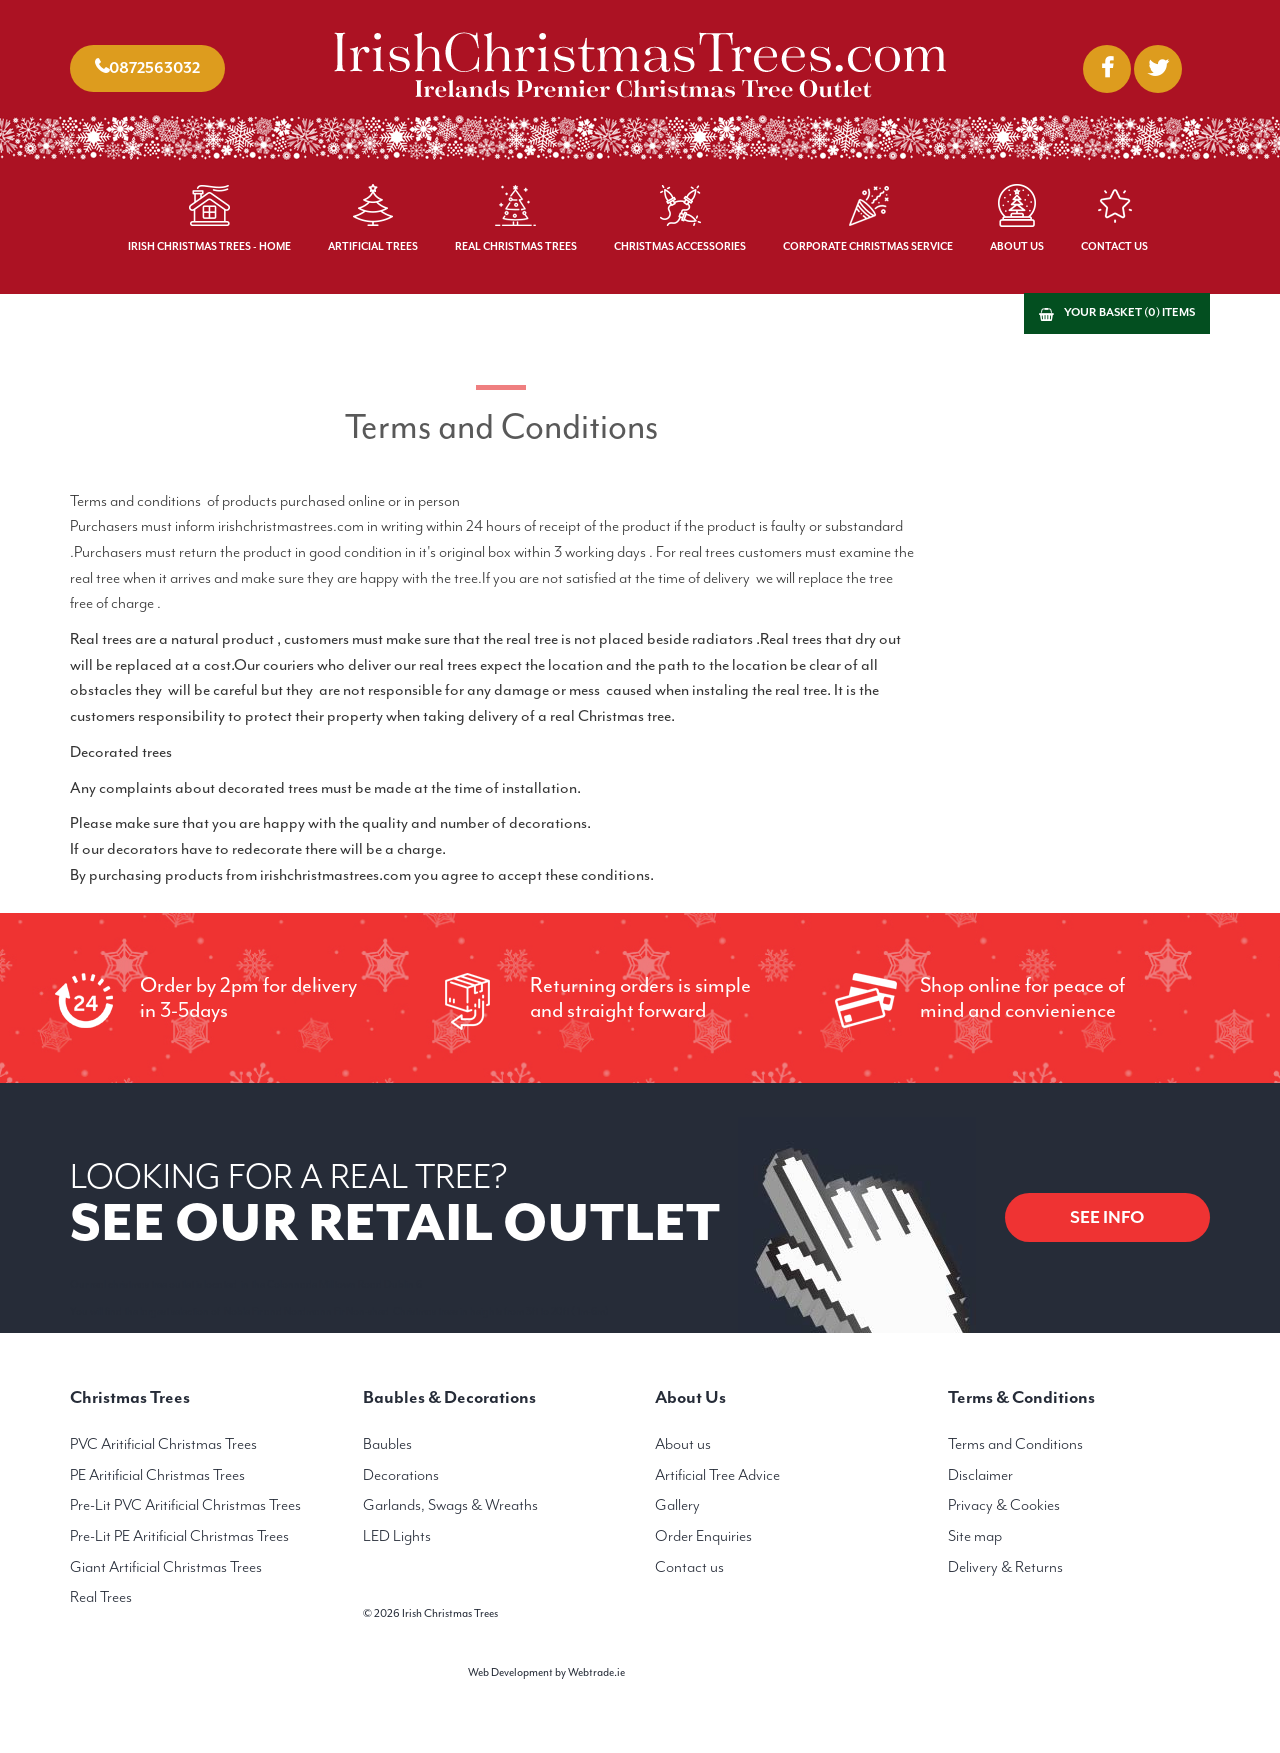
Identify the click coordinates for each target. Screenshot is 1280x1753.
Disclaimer (980, 1475)
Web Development (510, 1672)
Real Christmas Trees (516, 246)
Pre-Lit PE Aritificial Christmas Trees (179, 1536)
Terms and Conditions (1015, 1444)
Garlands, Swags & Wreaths (450, 1505)
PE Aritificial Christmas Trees (157, 1475)
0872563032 (154, 68)
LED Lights (397, 1536)
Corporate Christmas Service (868, 246)
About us (683, 1444)
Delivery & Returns (1005, 1567)
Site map (975, 1536)
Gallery (677, 1505)
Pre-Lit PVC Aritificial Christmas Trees (185, 1505)
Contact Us (1114, 246)
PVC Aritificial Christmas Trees (163, 1444)
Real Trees (101, 1597)
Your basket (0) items (1129, 312)
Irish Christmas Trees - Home (209, 246)
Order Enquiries (703, 1536)
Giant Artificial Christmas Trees (166, 1567)
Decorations (401, 1475)
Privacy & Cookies (1004, 1505)
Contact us (689, 1567)
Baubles (387, 1444)
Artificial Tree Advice (717, 1475)
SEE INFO (1107, 1217)
